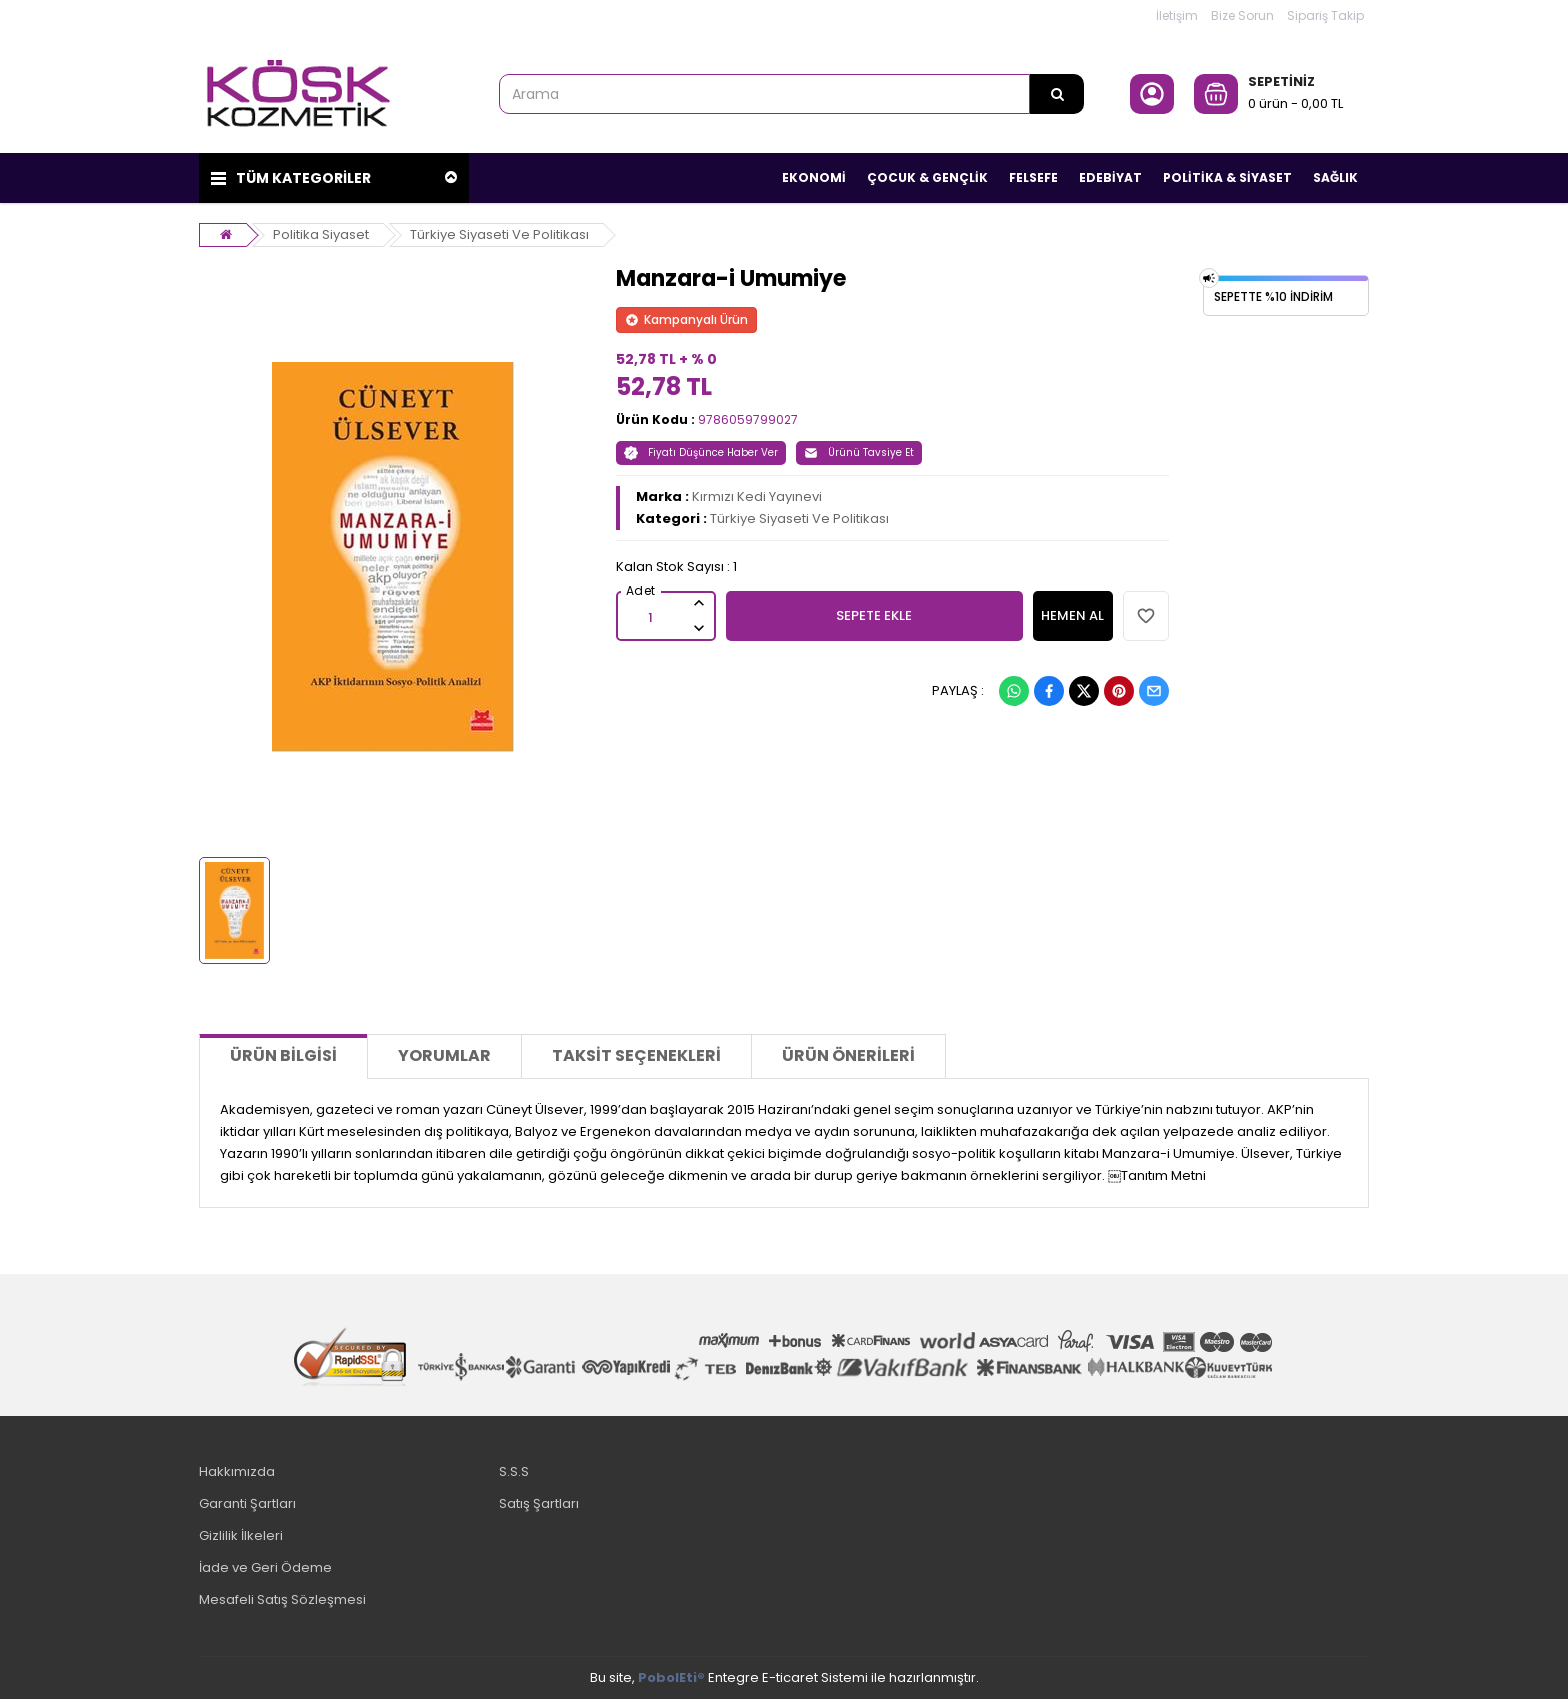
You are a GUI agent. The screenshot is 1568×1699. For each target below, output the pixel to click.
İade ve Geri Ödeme (265, 1567)
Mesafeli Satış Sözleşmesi (282, 1599)
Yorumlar (444, 1055)
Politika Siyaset (321, 234)
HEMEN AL (1072, 615)
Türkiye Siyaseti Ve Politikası (499, 234)
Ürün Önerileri (848, 1055)
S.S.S (514, 1471)
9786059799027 (748, 419)
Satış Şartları (539, 1503)
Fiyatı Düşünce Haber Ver (701, 452)
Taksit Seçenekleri (636, 1055)
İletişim (1177, 15)
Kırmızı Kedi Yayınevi (757, 496)
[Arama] (1057, 94)
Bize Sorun (1242, 15)
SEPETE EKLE (874, 615)
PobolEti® (671, 1677)
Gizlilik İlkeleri (241, 1535)
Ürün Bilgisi (283, 1055)
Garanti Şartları (247, 1503)
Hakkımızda (237, 1471)
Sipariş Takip (1325, 15)
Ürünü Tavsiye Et (859, 452)
